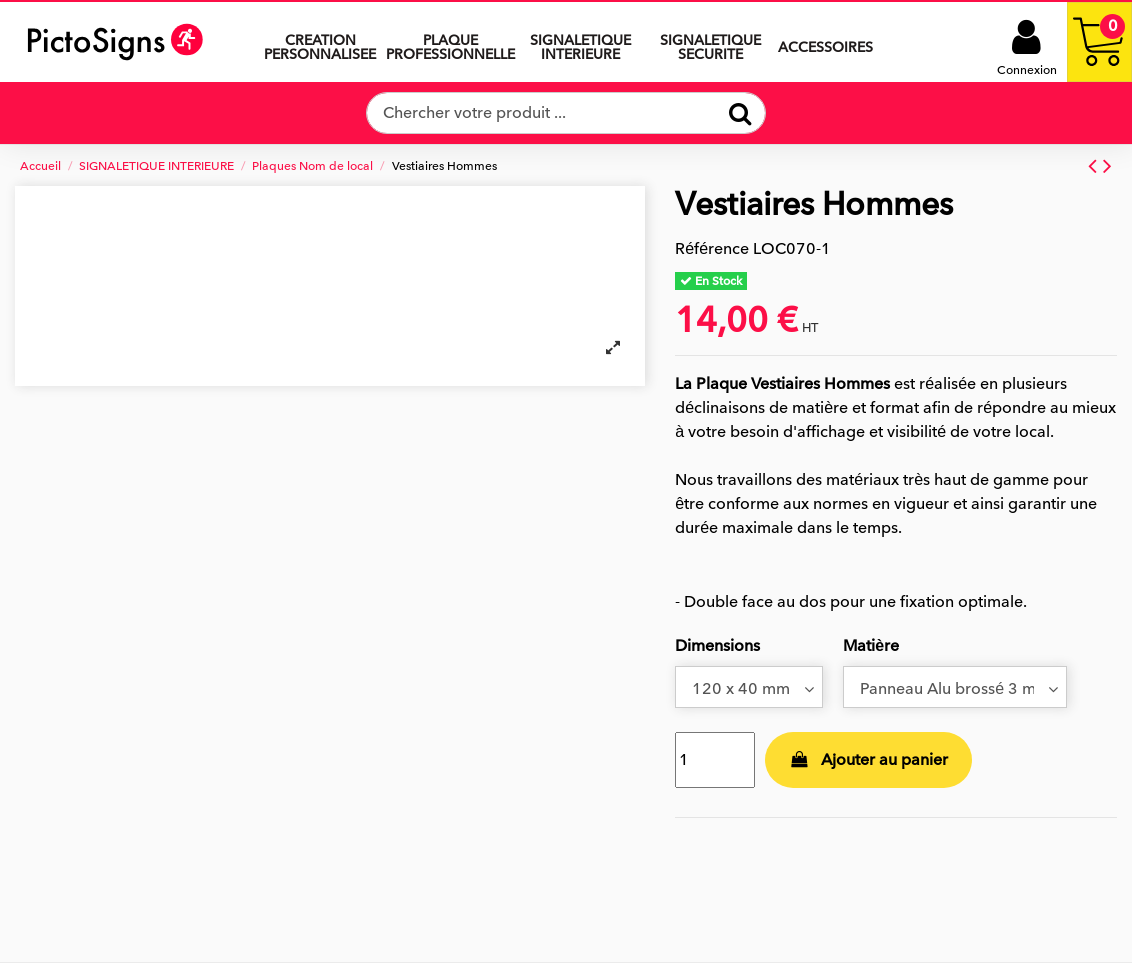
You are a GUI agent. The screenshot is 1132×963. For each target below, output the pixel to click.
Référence (712, 249)
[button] (580, 42)
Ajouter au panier (869, 760)
